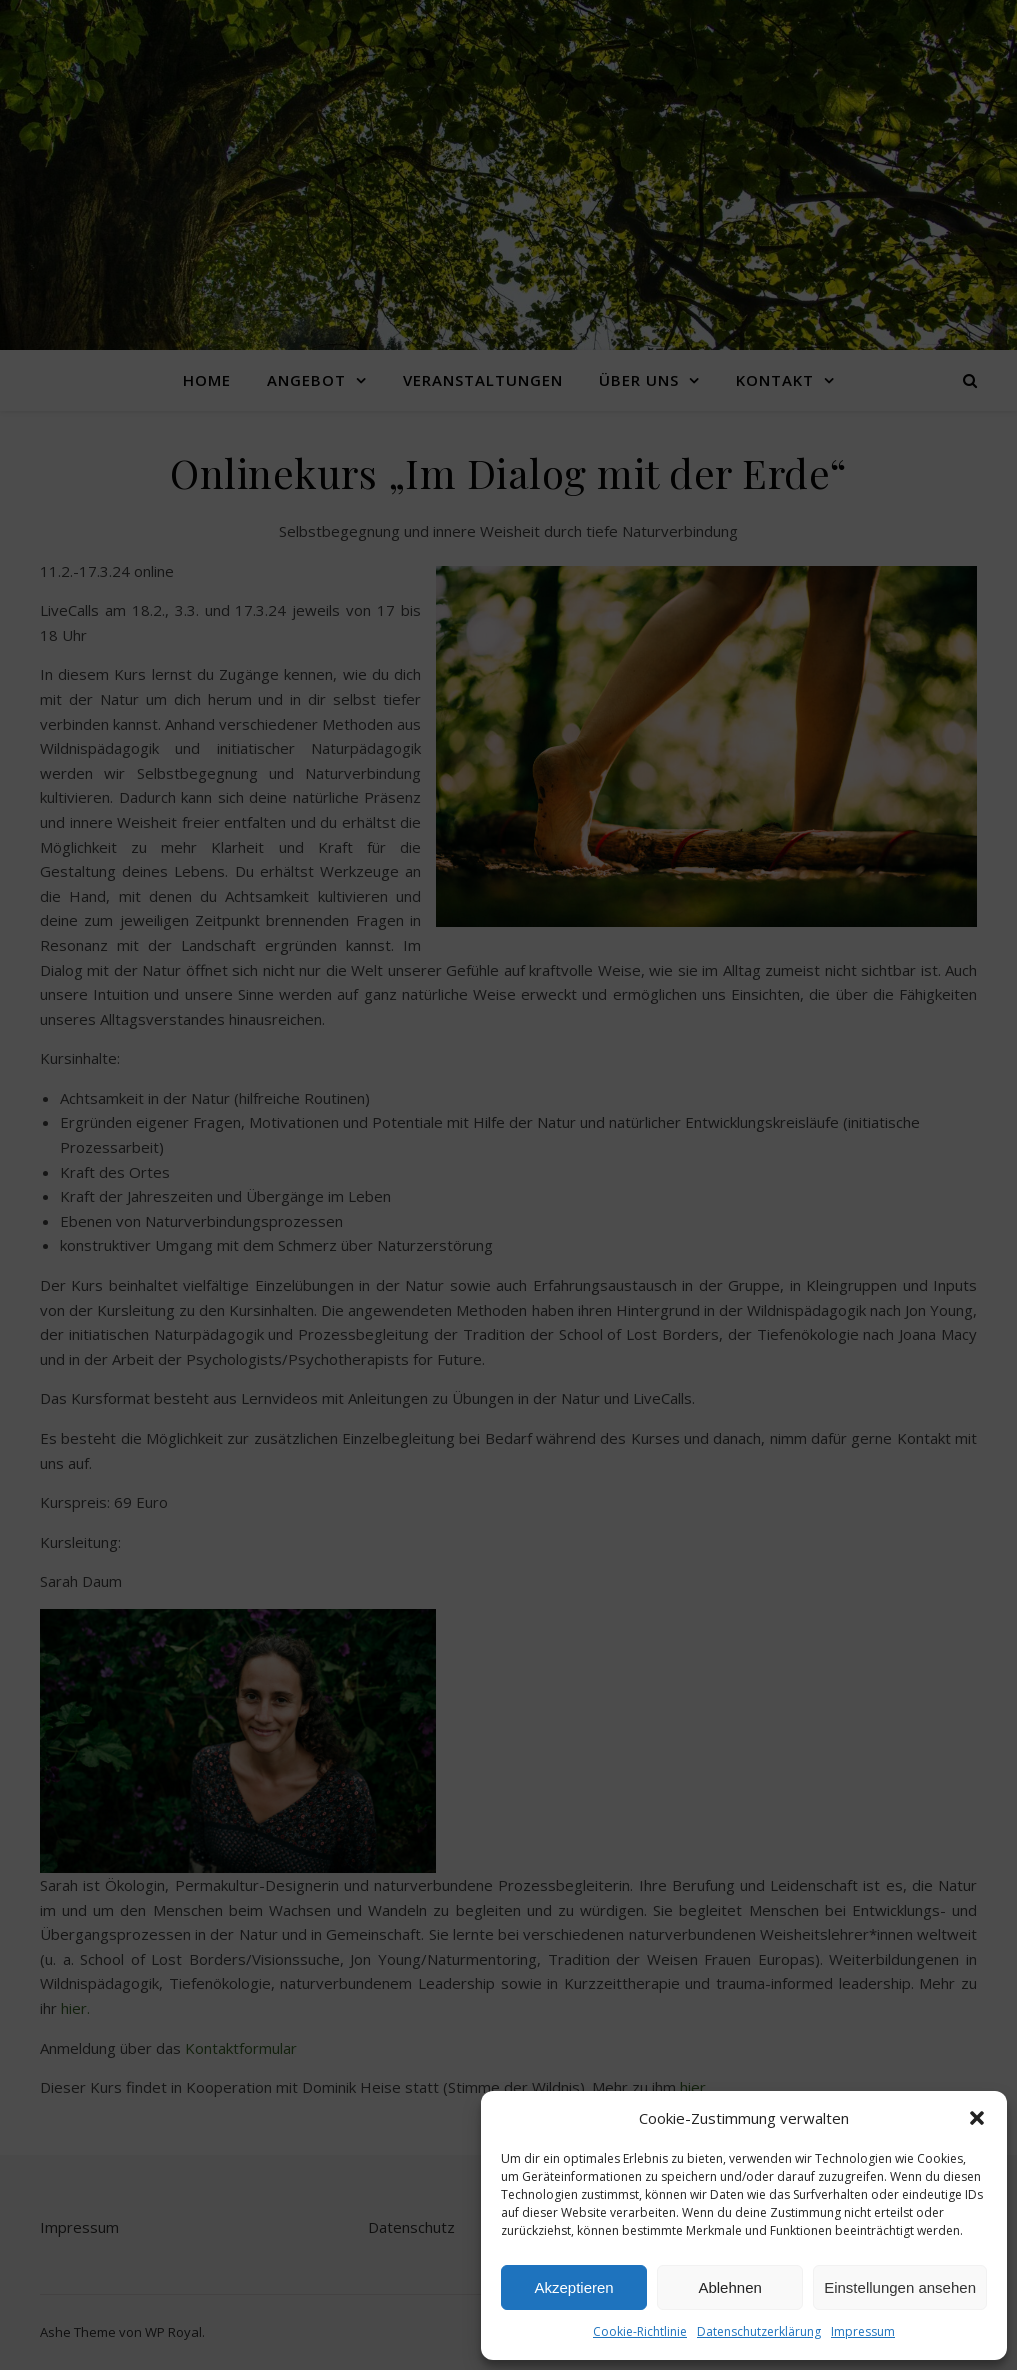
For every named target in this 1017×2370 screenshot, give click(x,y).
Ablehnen (729, 2287)
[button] (977, 2118)
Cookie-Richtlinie (640, 2331)
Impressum (863, 2331)
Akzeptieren (573, 2287)
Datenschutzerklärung (759, 2331)
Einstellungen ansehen (900, 2287)
